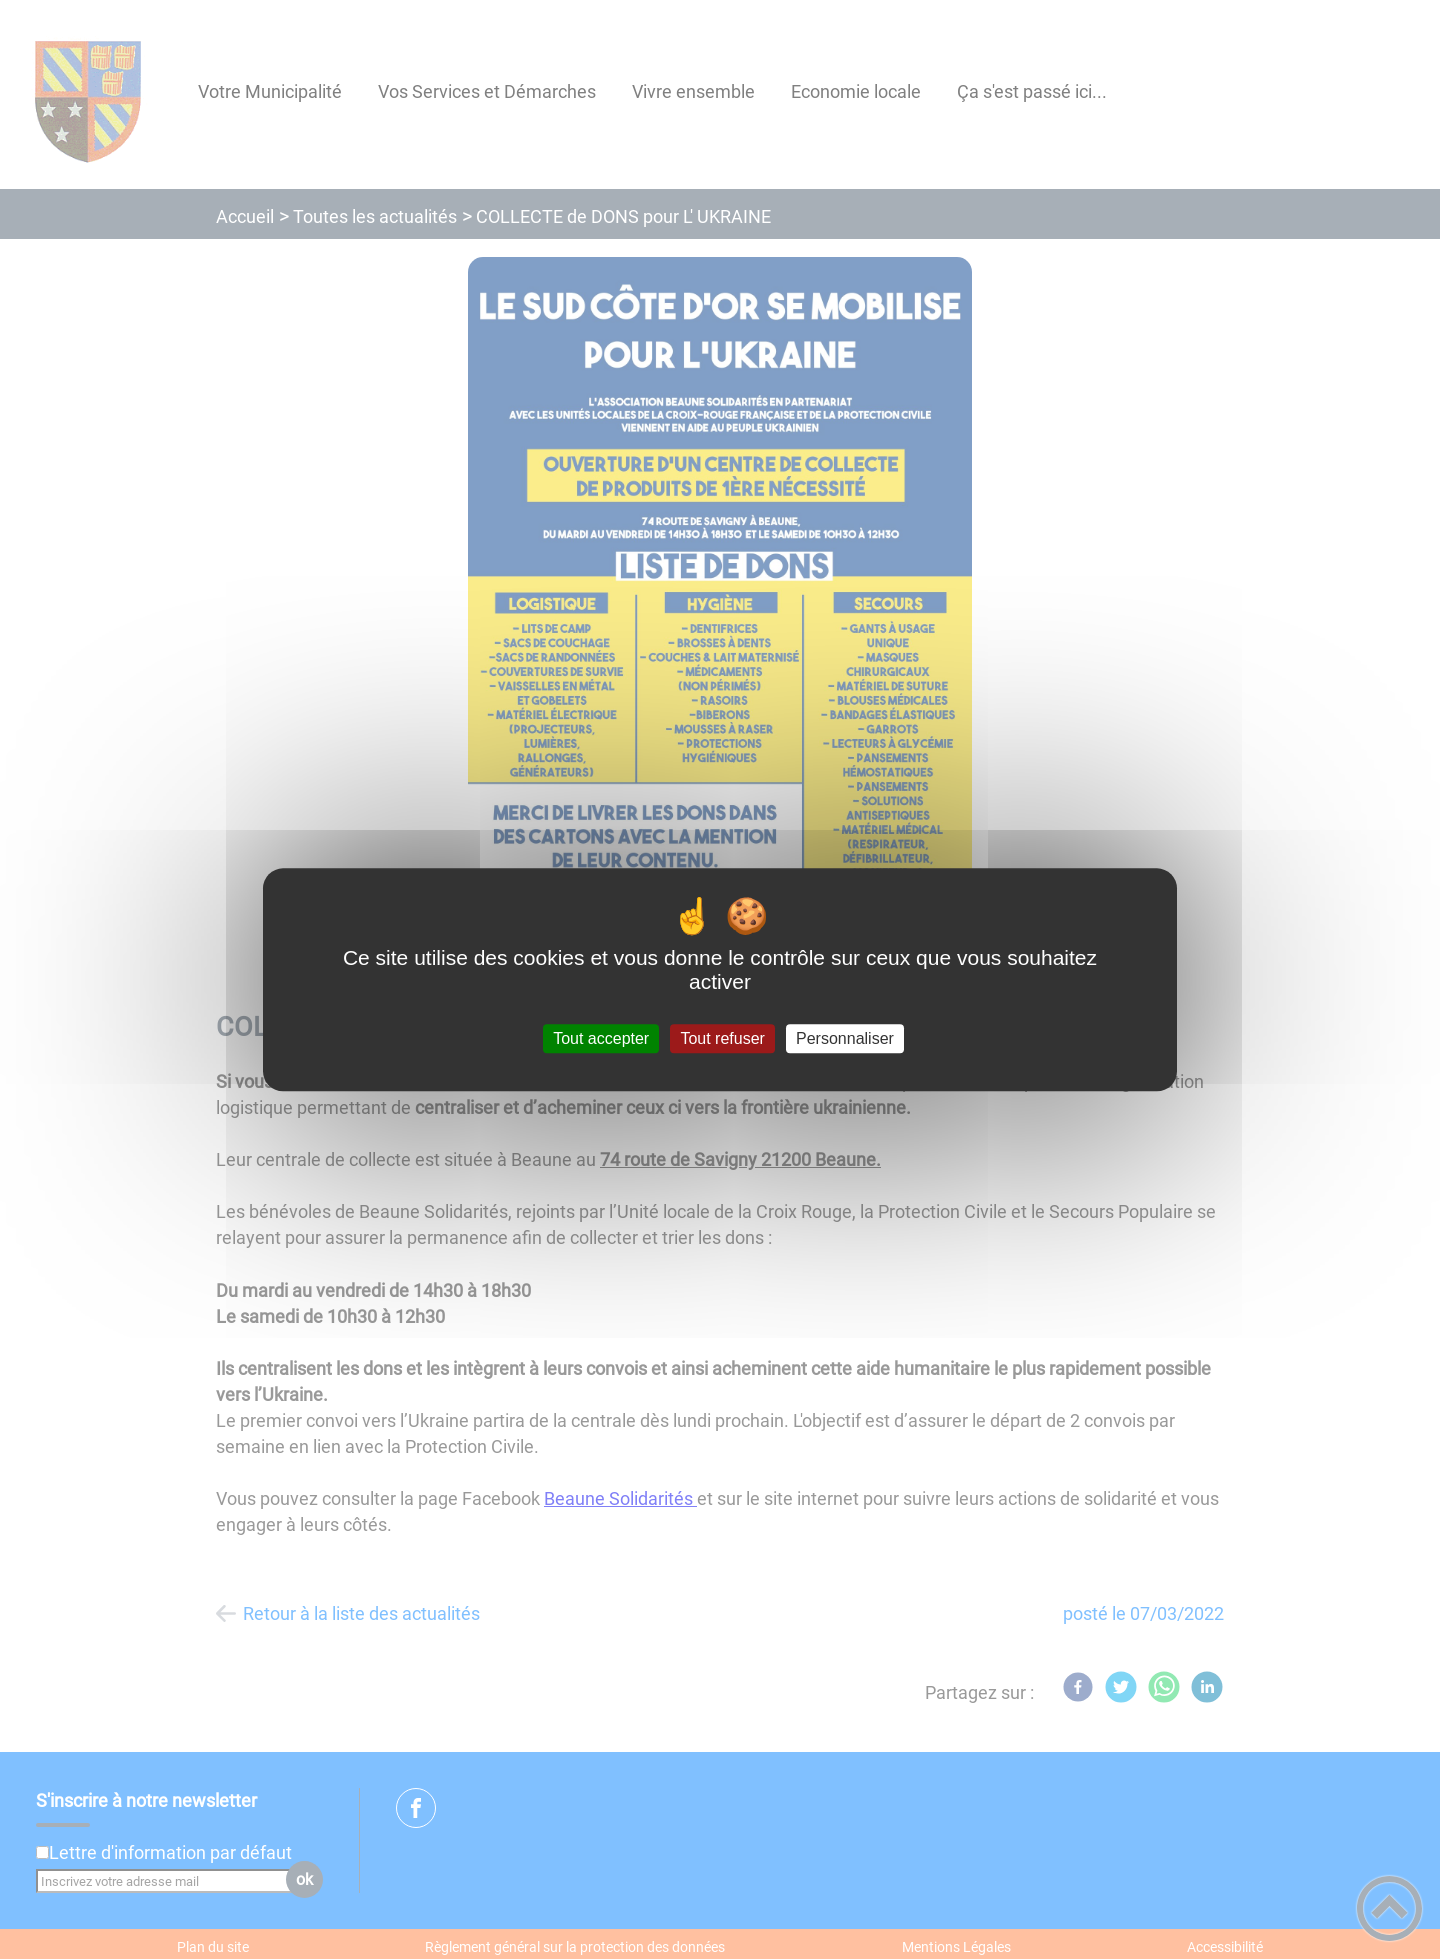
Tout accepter (601, 1038)
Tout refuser (722, 1038)
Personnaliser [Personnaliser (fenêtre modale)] (845, 1038)
